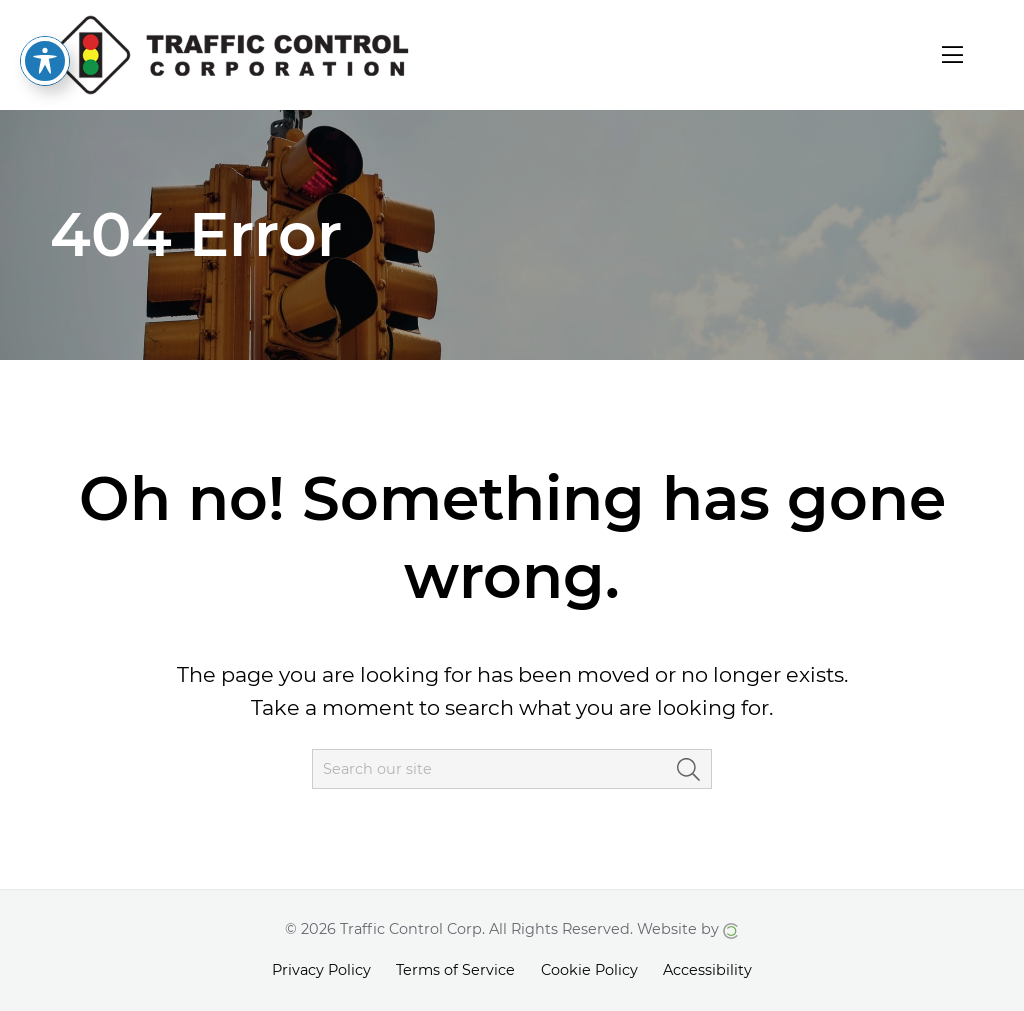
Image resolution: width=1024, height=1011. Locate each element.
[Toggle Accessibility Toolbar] (45, 30)
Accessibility (707, 970)
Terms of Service (455, 970)
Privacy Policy (321, 970)
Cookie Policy (589, 970)
